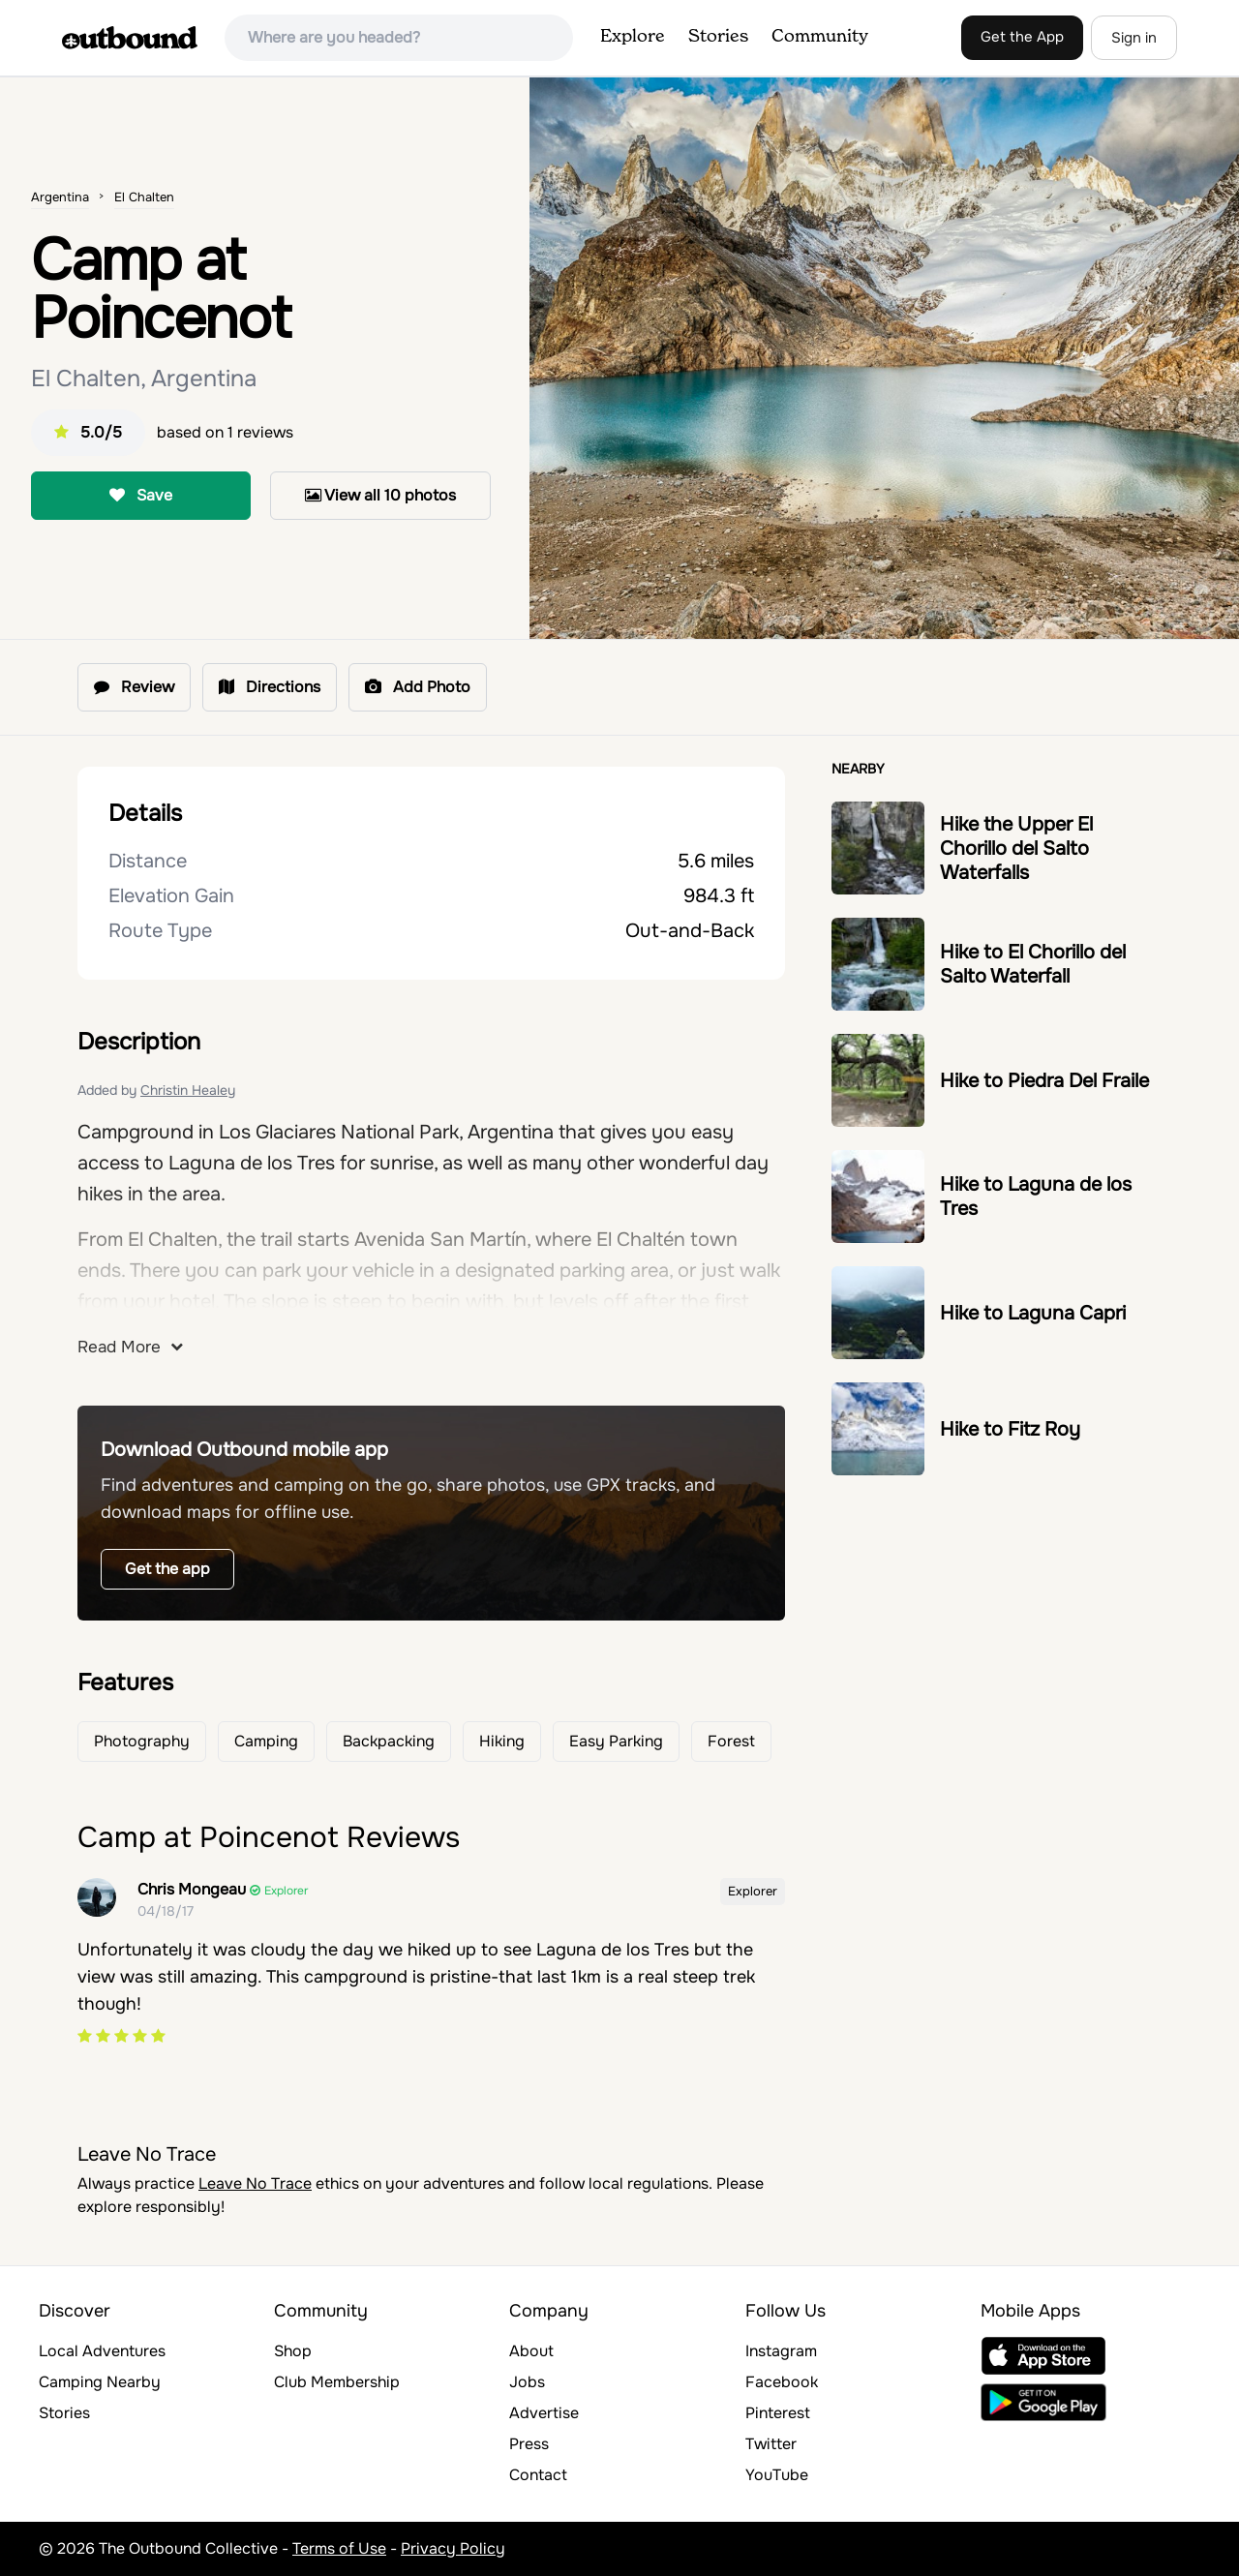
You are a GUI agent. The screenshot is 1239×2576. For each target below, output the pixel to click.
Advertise (544, 2413)
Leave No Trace (255, 2183)
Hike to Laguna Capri (1033, 1313)
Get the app (167, 1569)
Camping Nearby (100, 2382)
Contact (538, 2475)
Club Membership (337, 2382)
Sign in (1134, 37)
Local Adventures (102, 2351)
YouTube (776, 2475)
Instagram (781, 2351)
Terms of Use (339, 2548)
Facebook (781, 2382)
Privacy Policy (453, 2548)
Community (819, 36)
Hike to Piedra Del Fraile (1044, 1081)
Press (529, 2444)
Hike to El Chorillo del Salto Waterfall (1033, 964)
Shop (293, 2351)
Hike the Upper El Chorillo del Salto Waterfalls (1016, 848)
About (531, 2351)
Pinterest (777, 2413)
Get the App (1022, 36)
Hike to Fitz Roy (1010, 1429)
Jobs (527, 2382)
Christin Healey (187, 1090)
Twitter (771, 2444)
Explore (632, 36)
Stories (718, 36)
